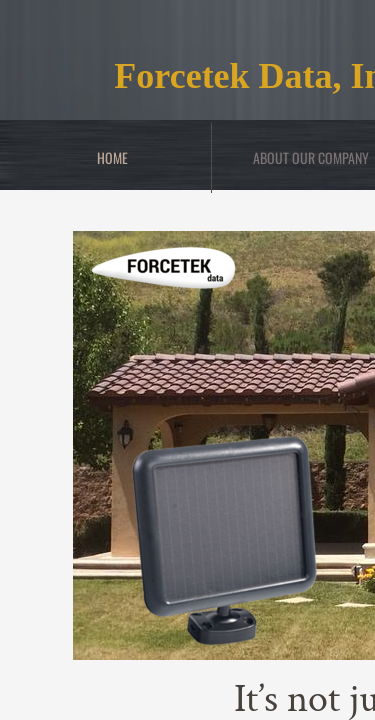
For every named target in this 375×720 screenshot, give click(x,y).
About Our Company (311, 157)
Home (112, 157)
